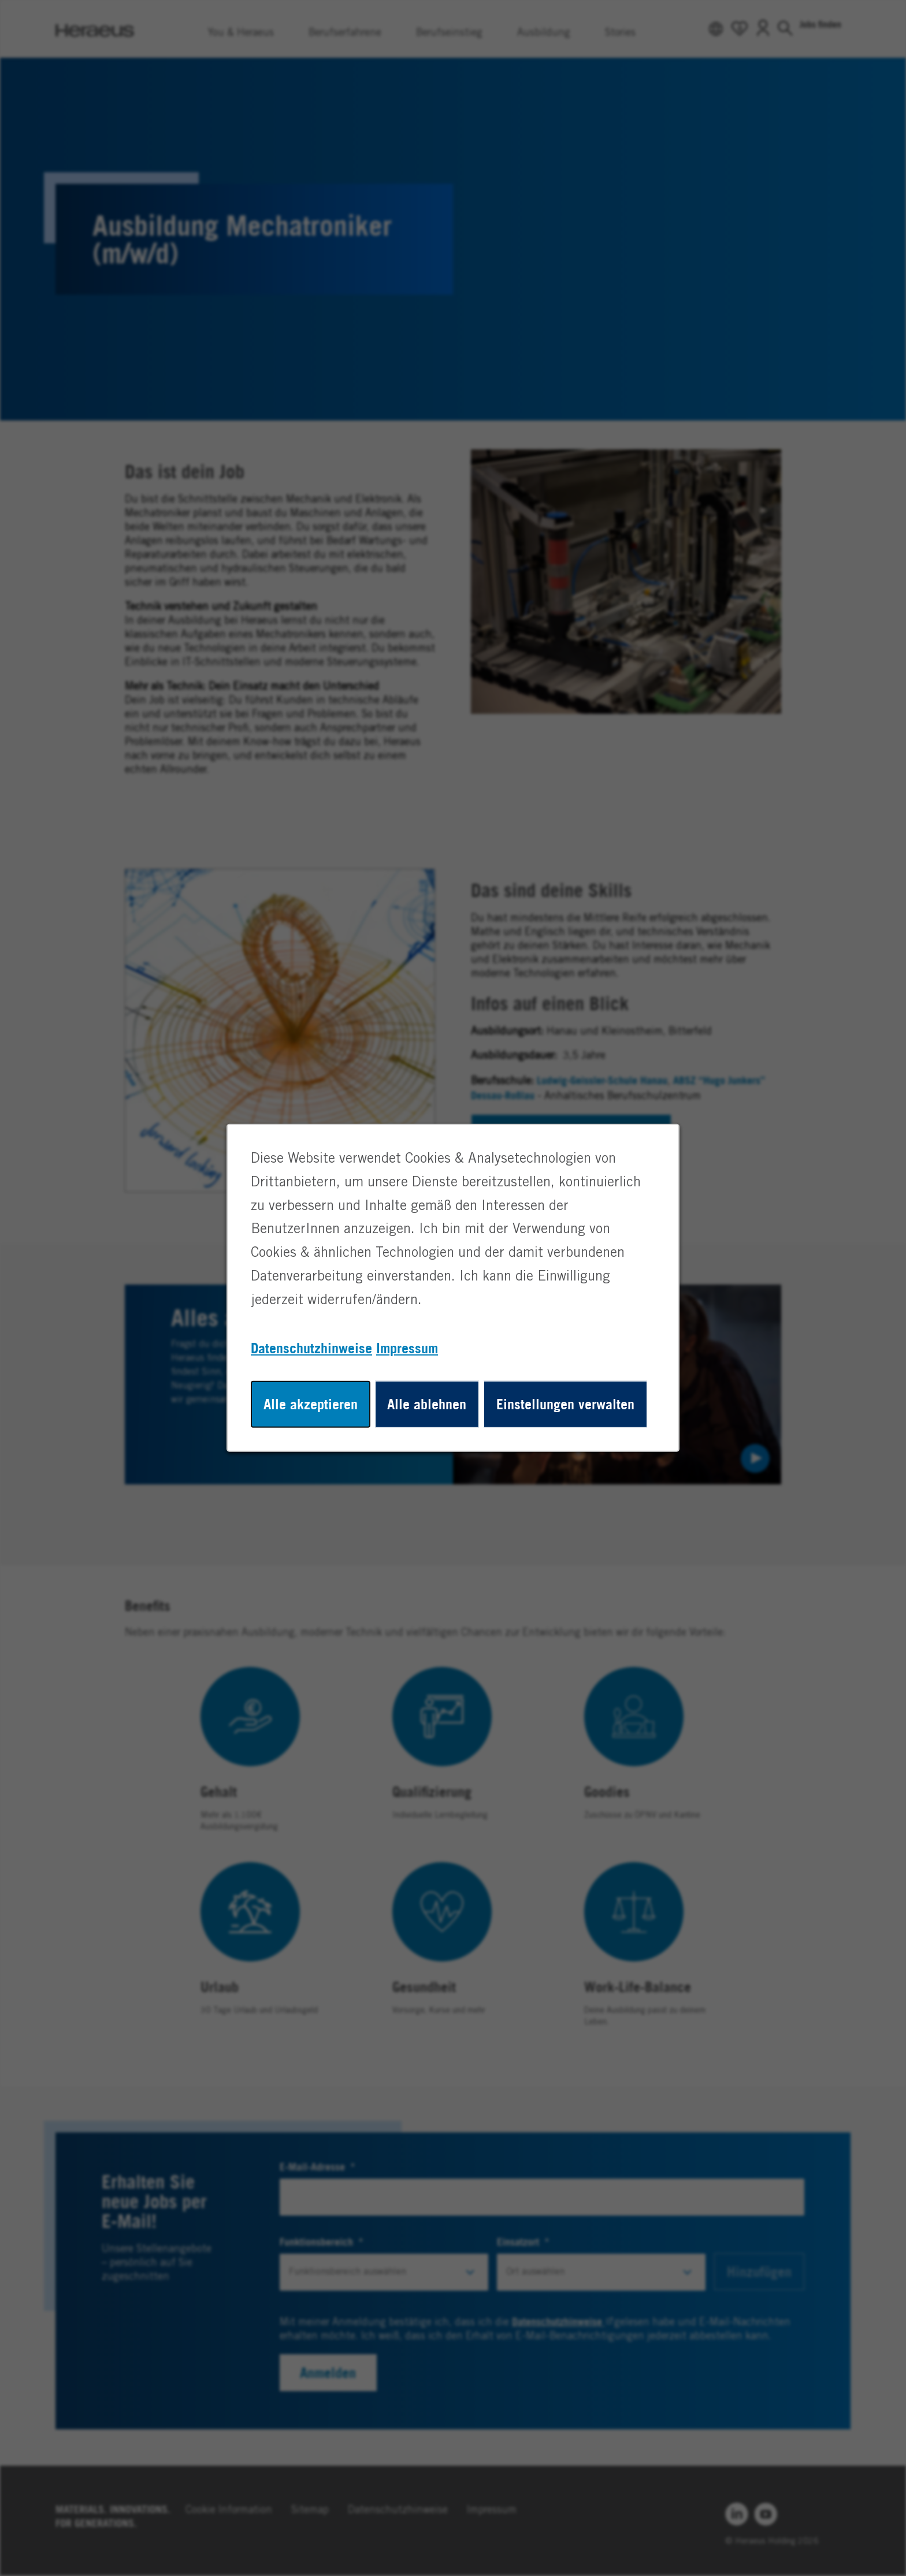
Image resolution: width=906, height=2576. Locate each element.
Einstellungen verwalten (565, 1404)
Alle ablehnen (426, 1404)
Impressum (407, 1348)
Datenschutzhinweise (311, 1348)
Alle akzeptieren (310, 1404)
